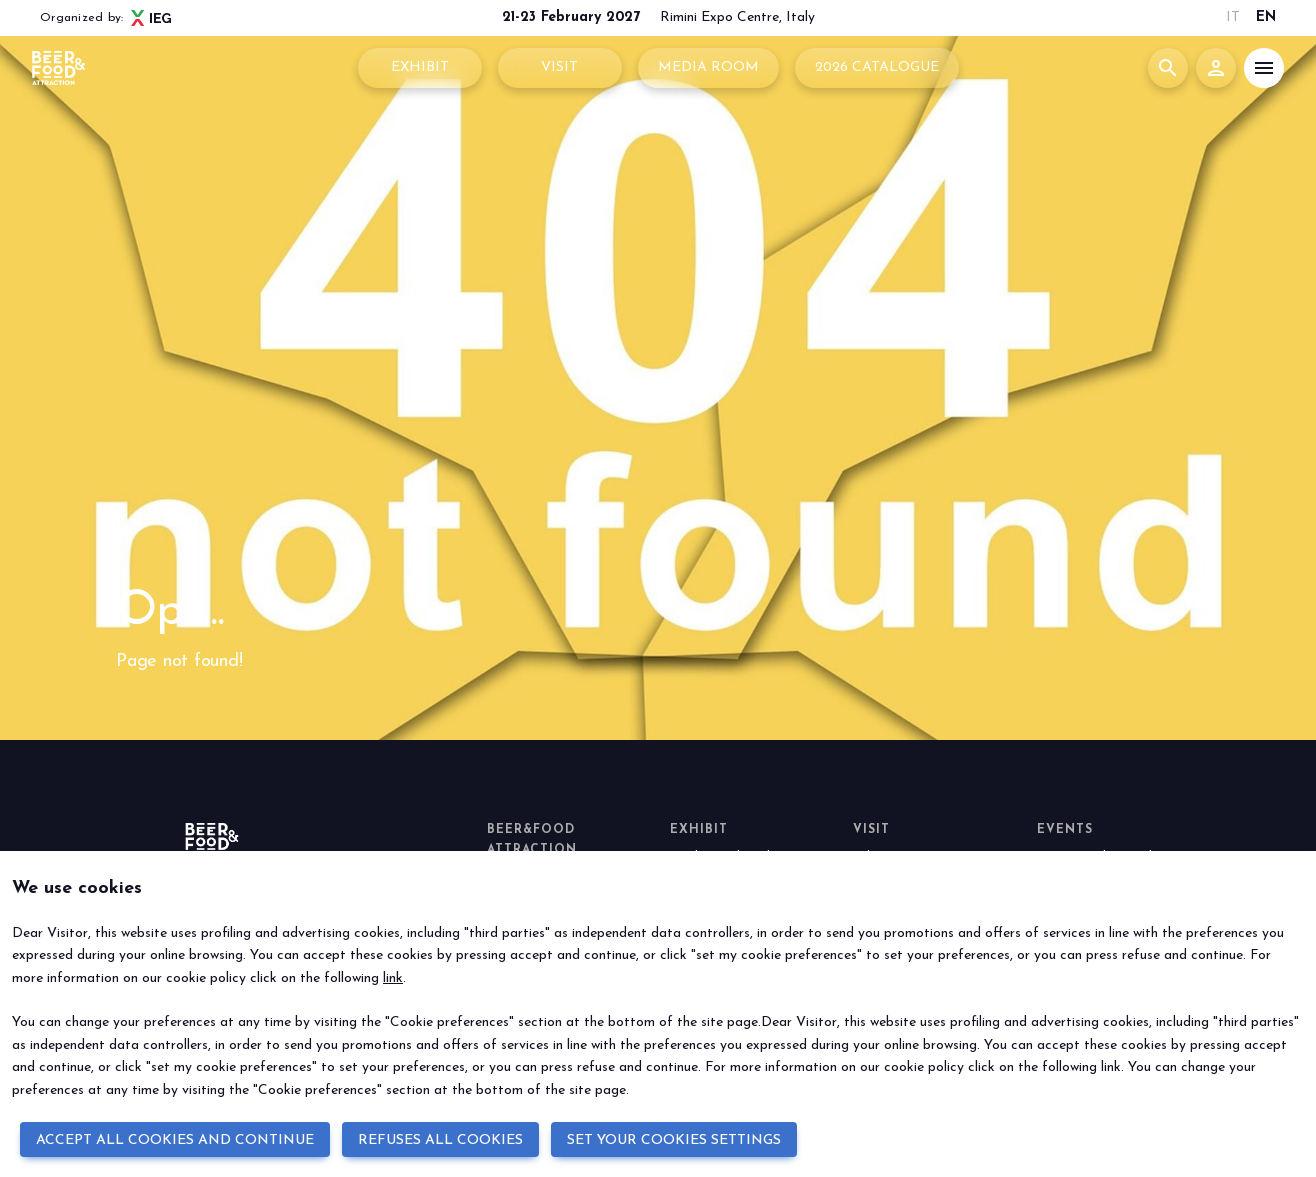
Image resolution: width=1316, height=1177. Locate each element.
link (393, 978)
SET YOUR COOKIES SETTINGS (674, 1140)
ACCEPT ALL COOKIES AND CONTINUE (175, 1140)
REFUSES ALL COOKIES (440, 1140)
